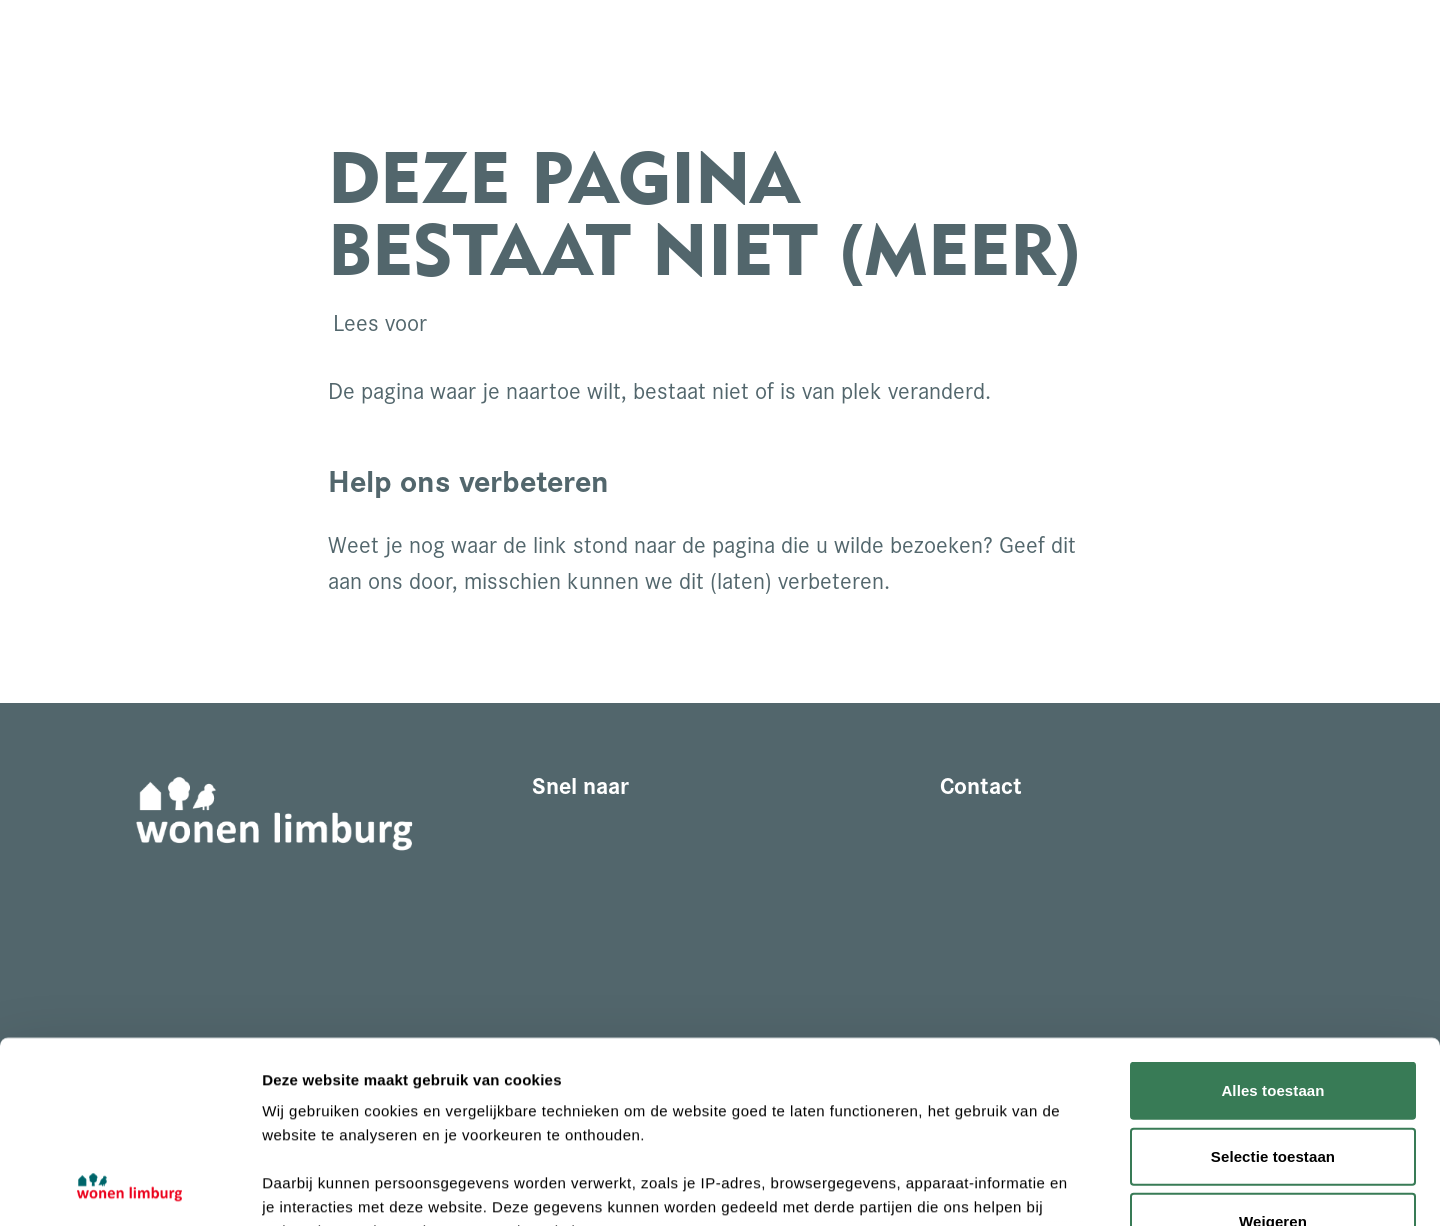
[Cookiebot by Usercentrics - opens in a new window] (129, 1187)
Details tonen (1080, 1186)
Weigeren (1273, 1051)
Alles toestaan (1272, 920)
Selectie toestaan (1273, 985)
